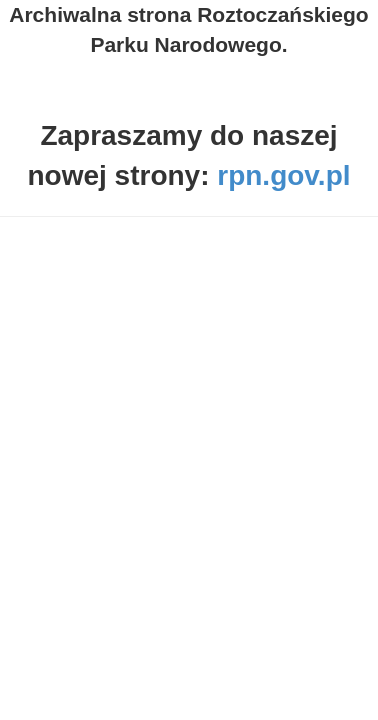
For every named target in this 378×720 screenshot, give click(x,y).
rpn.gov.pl (283, 175)
